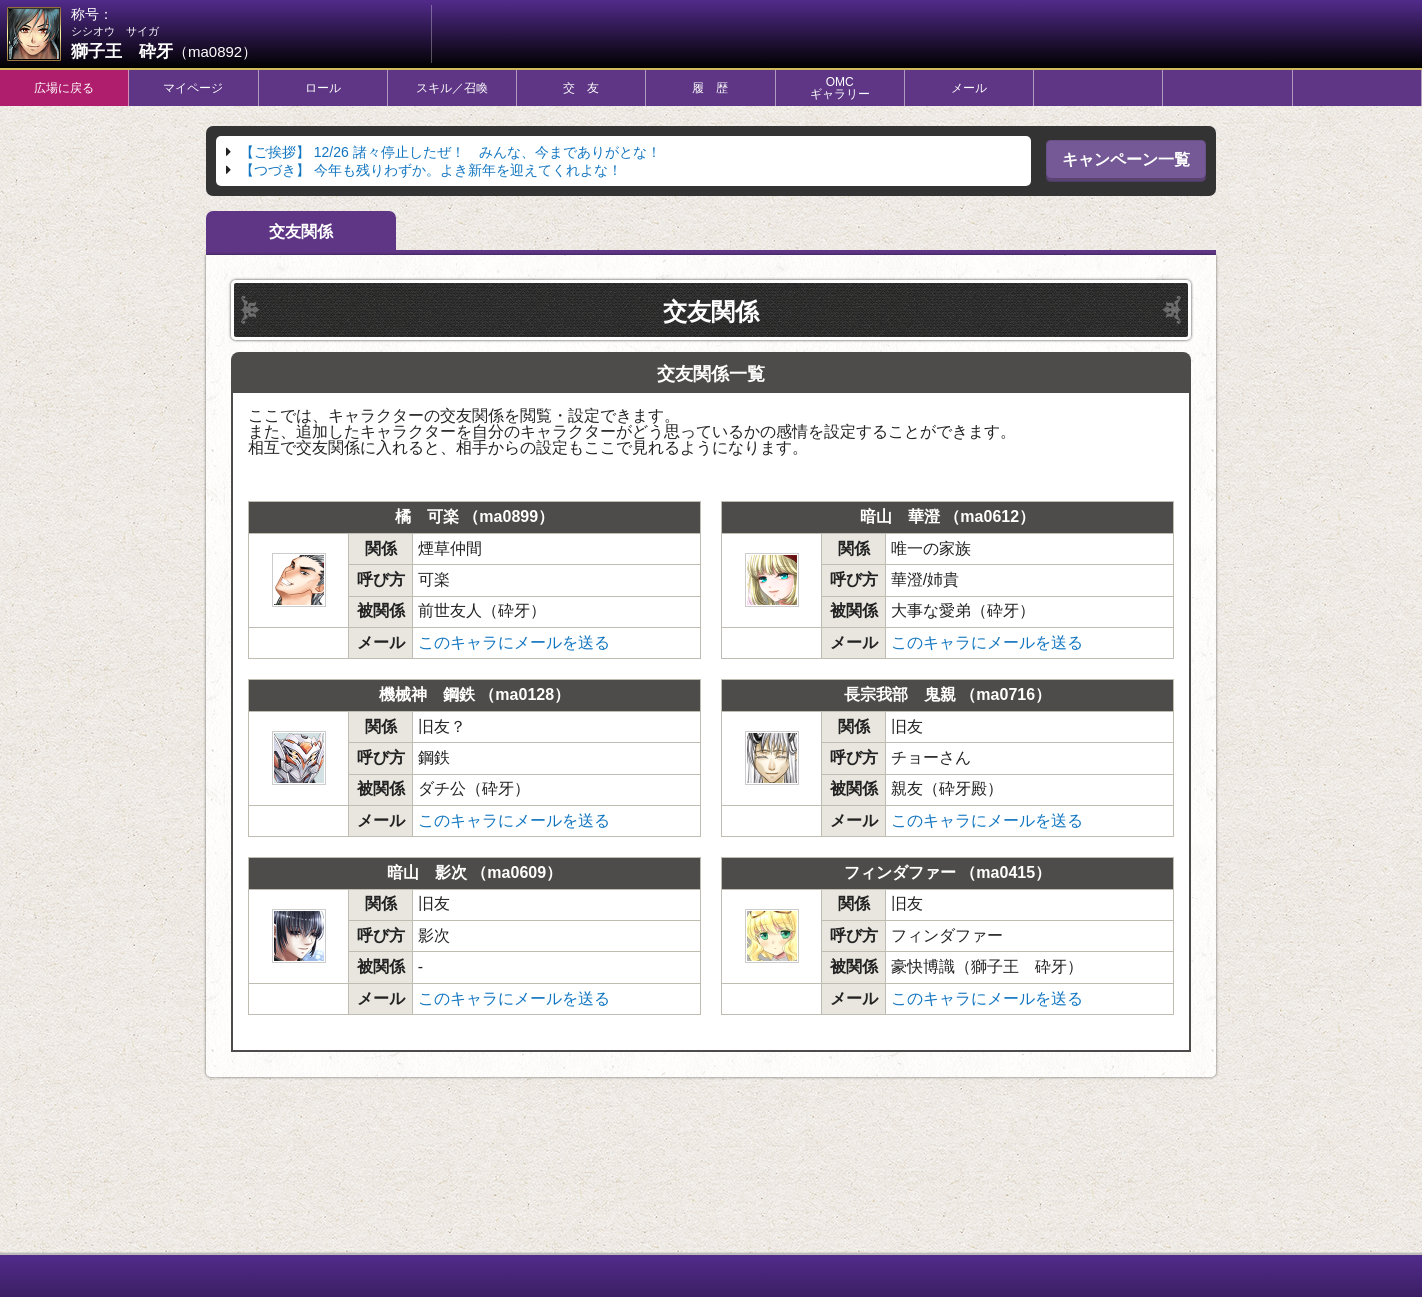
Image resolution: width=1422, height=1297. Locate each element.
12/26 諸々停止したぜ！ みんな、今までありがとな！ (450, 152)
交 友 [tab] (581, 88)
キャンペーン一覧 (1126, 159)
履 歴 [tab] (710, 88)
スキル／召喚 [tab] (452, 88)
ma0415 (1005, 872)
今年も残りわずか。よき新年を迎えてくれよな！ (431, 170)
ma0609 (516, 872)
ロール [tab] (323, 88)
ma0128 (524, 694)
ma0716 (1005, 694)
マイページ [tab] (193, 88)
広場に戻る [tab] (64, 88)
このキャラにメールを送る (514, 642)
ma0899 (508, 516)
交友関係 (301, 231)
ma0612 (989, 516)
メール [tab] (969, 88)
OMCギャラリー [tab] (840, 88)
